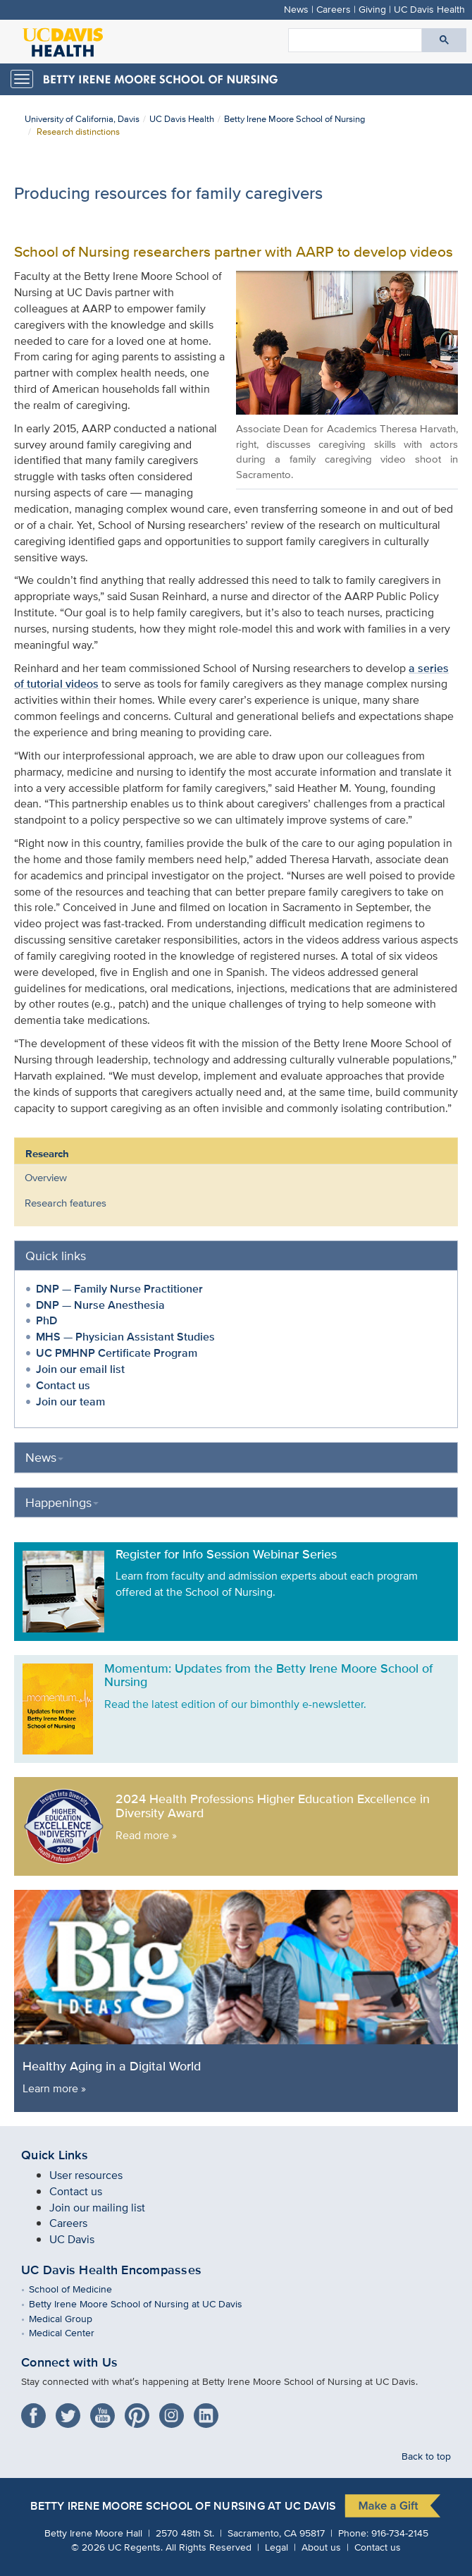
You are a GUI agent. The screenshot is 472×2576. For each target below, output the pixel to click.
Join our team (70, 1401)
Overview (46, 1177)
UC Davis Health (429, 8)
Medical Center (71, 2332)
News (296, 8)
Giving (372, 8)
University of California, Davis (82, 119)
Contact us (63, 1385)
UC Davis (71, 2239)
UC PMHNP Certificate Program (116, 1353)
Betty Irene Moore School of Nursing (294, 119)
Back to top (426, 2455)
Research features (65, 1202)
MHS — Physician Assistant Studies (125, 1337)
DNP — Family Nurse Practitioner (119, 1289)
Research (47, 1153)
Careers (333, 8)
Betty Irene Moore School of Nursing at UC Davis (145, 2303)
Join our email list (80, 1369)
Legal (276, 2546)
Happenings (62, 1502)
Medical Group (70, 2318)
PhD (46, 1320)
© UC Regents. (117, 2546)
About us (321, 2546)
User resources (86, 2175)
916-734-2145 (399, 2532)
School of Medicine (80, 2288)
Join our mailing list (97, 2207)
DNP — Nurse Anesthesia (100, 1305)
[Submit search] (444, 40)
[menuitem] (225, 1177)
